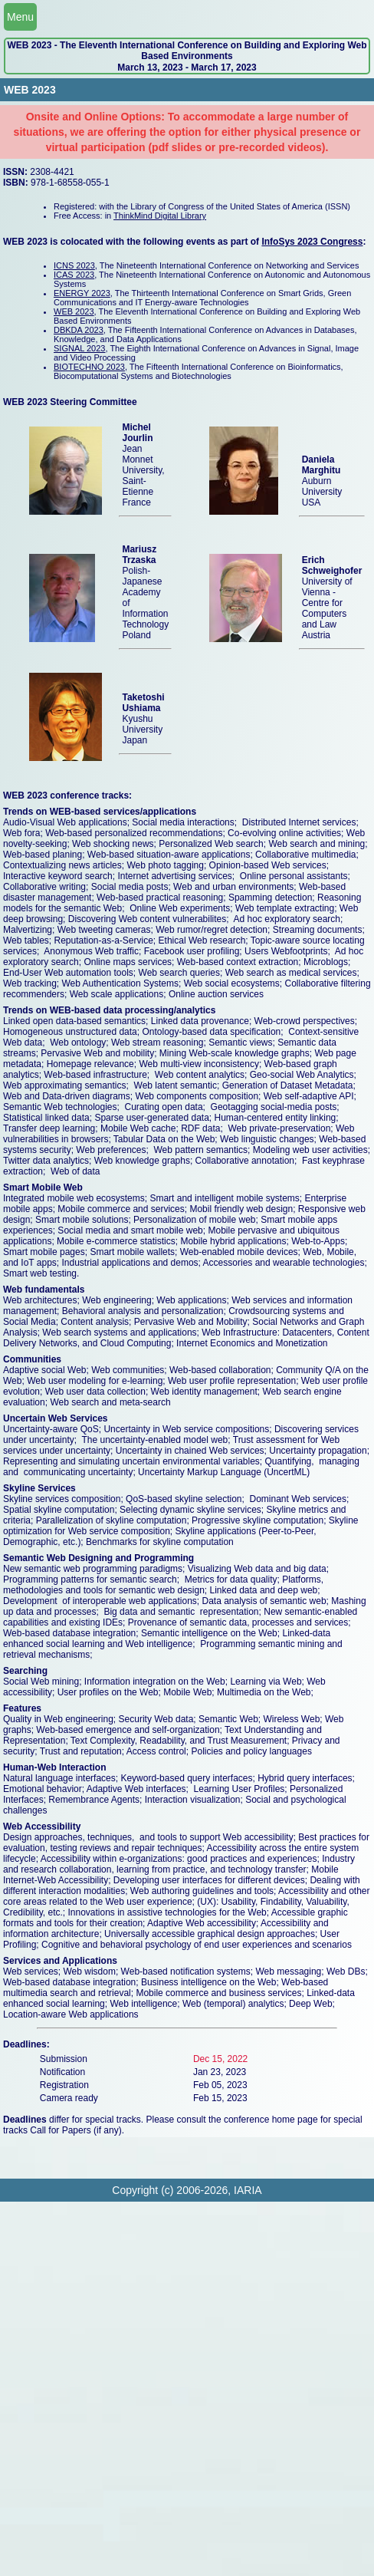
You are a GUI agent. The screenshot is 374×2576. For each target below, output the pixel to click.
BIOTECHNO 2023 (89, 366)
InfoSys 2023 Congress (312, 241)
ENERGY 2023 (82, 293)
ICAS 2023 (74, 274)
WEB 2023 (74, 311)
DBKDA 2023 (78, 329)
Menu (20, 17)
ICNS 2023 (74, 265)
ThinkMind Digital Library (159, 215)
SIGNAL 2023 (79, 348)
